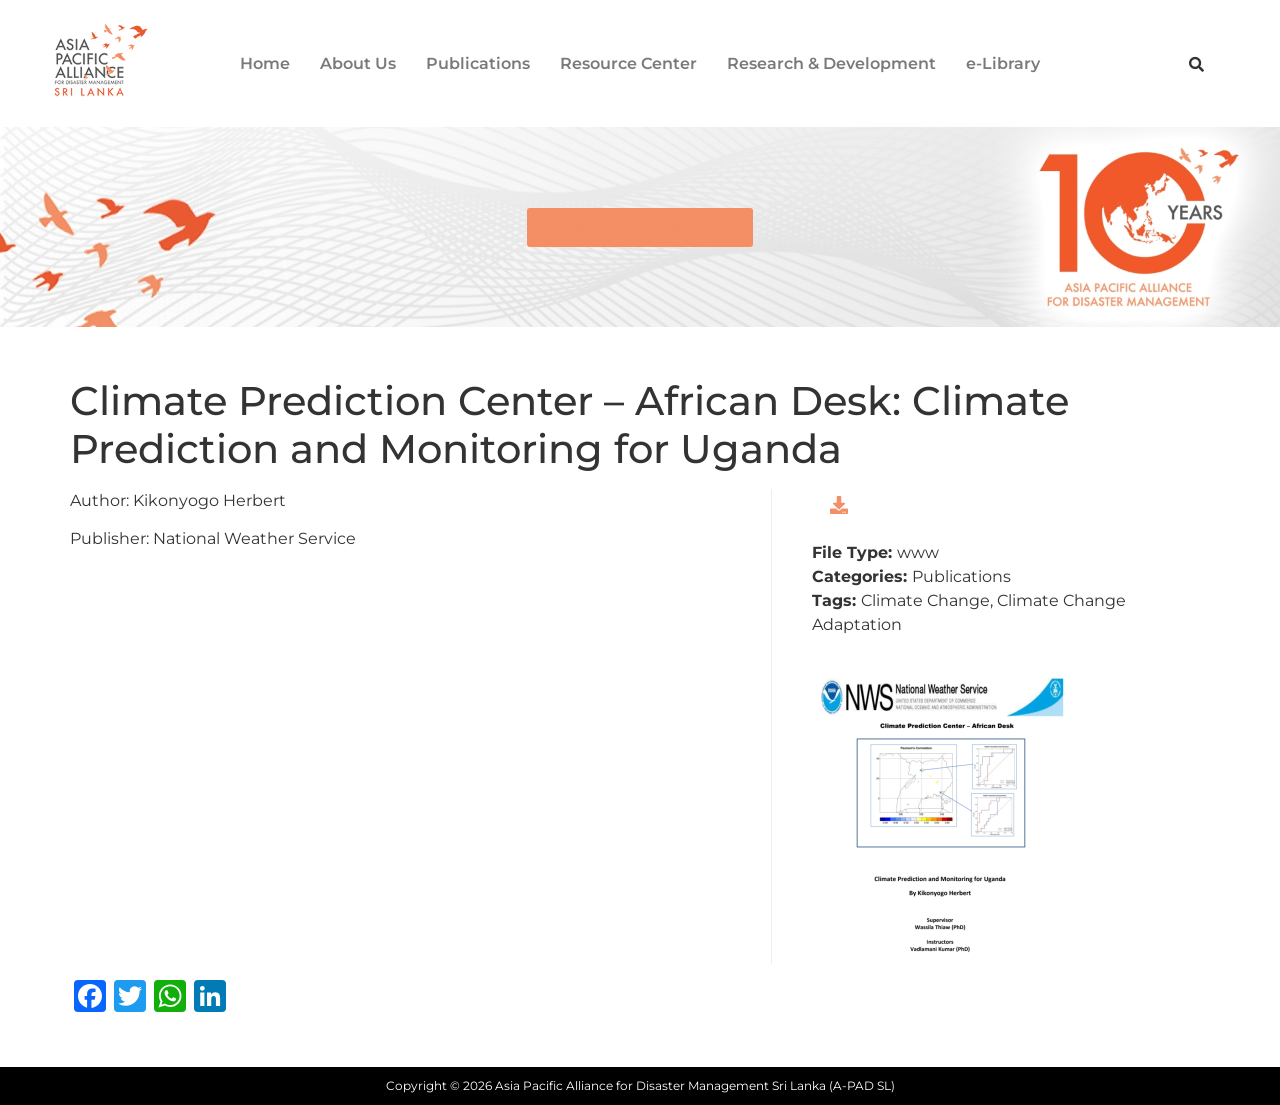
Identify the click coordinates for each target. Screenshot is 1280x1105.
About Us (358, 63)
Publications (478, 63)
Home (265, 63)
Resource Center (628, 63)
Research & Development (831, 63)
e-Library (1003, 63)
